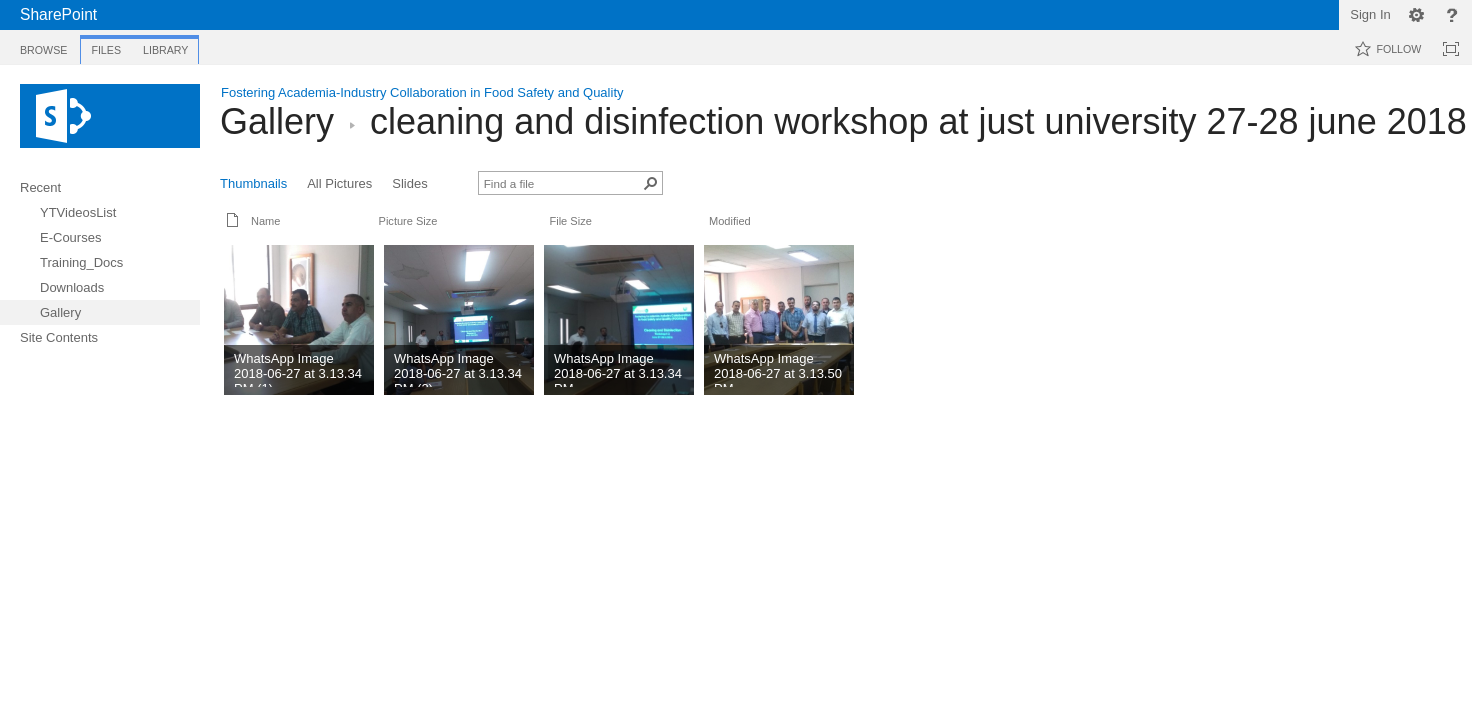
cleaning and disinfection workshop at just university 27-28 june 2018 (918, 121)
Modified (730, 221)
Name (265, 221)
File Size (570, 221)
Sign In (1370, 14)
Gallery (277, 121)
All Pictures (339, 183)
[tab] (43, 46)
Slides (409, 183)
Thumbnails (253, 183)
